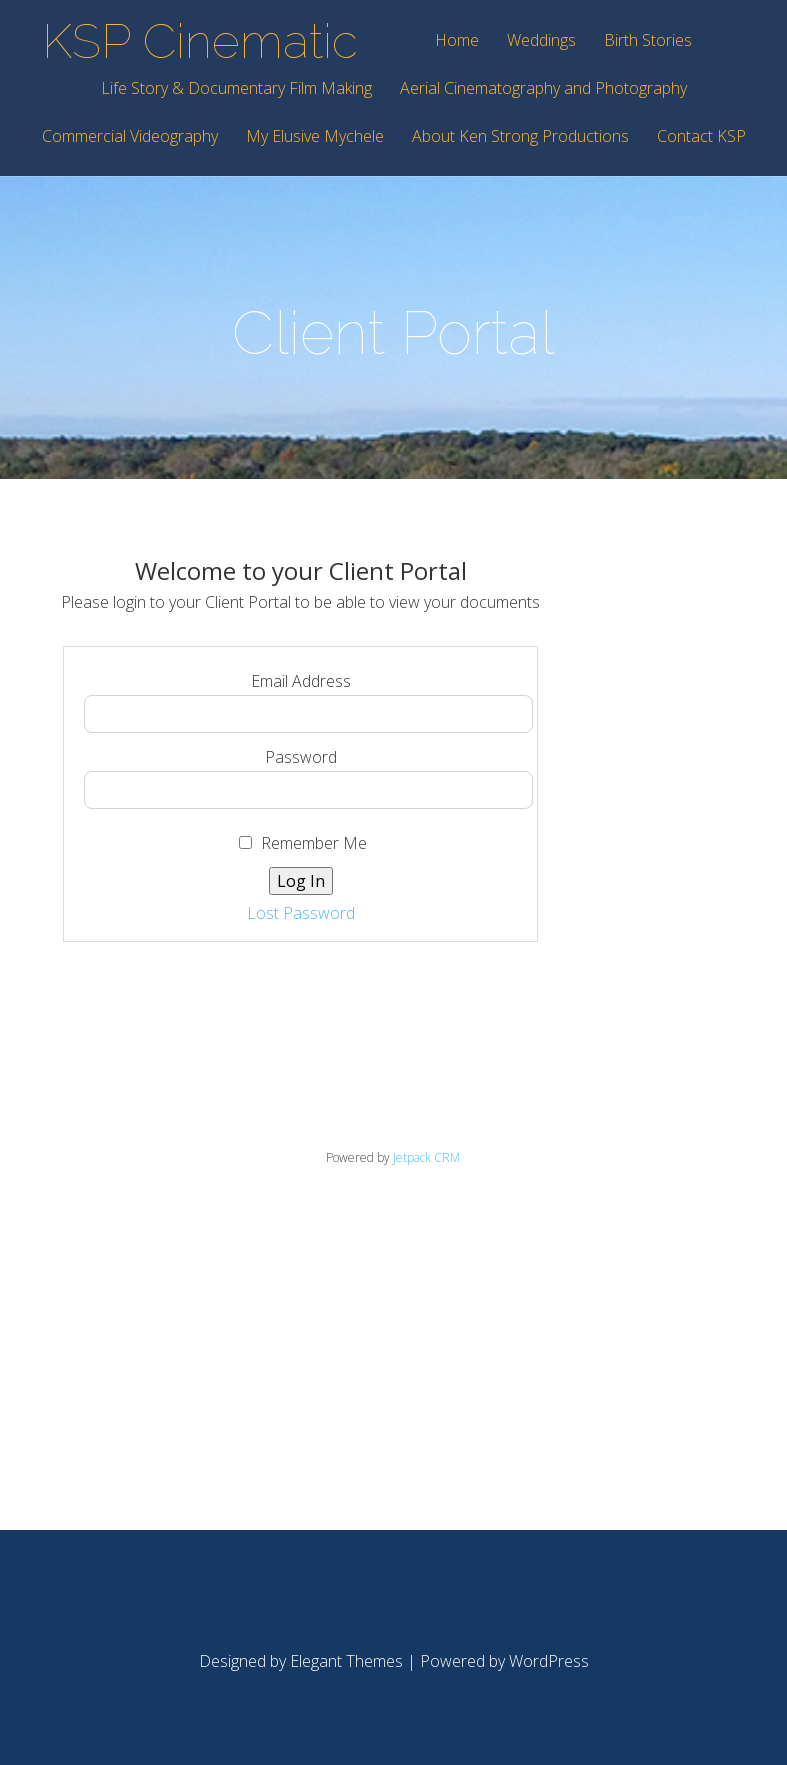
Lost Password (301, 913)
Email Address (301, 681)
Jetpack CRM (426, 1157)
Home (457, 41)
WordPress (549, 1661)
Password (301, 757)
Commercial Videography (130, 137)
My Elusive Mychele (315, 137)
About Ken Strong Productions (520, 137)
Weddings (541, 41)
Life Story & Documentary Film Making (236, 89)
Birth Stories (648, 41)
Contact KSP (701, 137)
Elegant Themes (346, 1661)
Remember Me (303, 843)
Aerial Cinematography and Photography (543, 89)
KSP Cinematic (200, 41)
